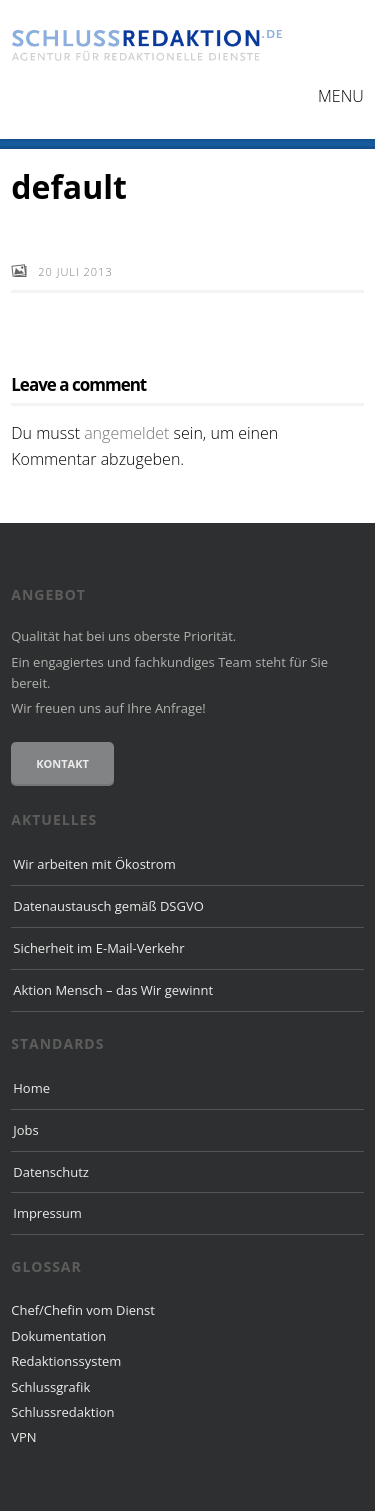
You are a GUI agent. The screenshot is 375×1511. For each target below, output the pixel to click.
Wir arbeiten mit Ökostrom (94, 864)
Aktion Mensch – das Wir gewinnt (113, 990)
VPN (23, 1437)
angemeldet (126, 433)
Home (31, 1088)
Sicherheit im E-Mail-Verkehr (98, 948)
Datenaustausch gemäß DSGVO (108, 906)
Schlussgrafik (50, 1387)
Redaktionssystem (66, 1361)
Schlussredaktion (62, 1412)
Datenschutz (51, 1172)
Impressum (47, 1213)
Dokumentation (58, 1336)
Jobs (25, 1130)
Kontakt (62, 763)
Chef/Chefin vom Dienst (83, 1310)
